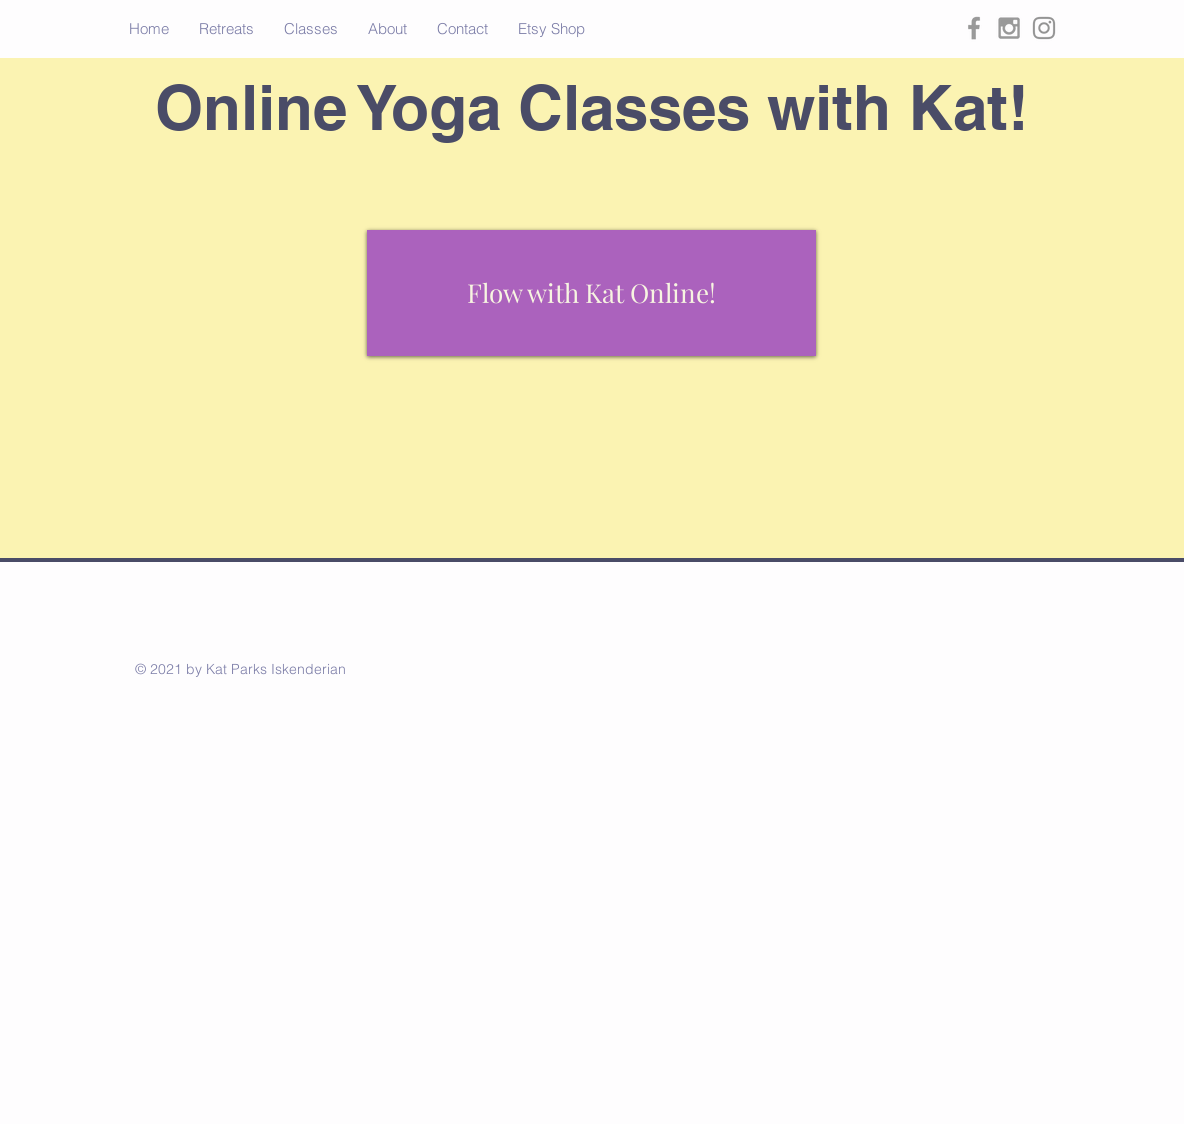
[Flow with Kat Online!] (591, 293)
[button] (226, 29)
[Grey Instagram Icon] (1009, 28)
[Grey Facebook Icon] (974, 28)
